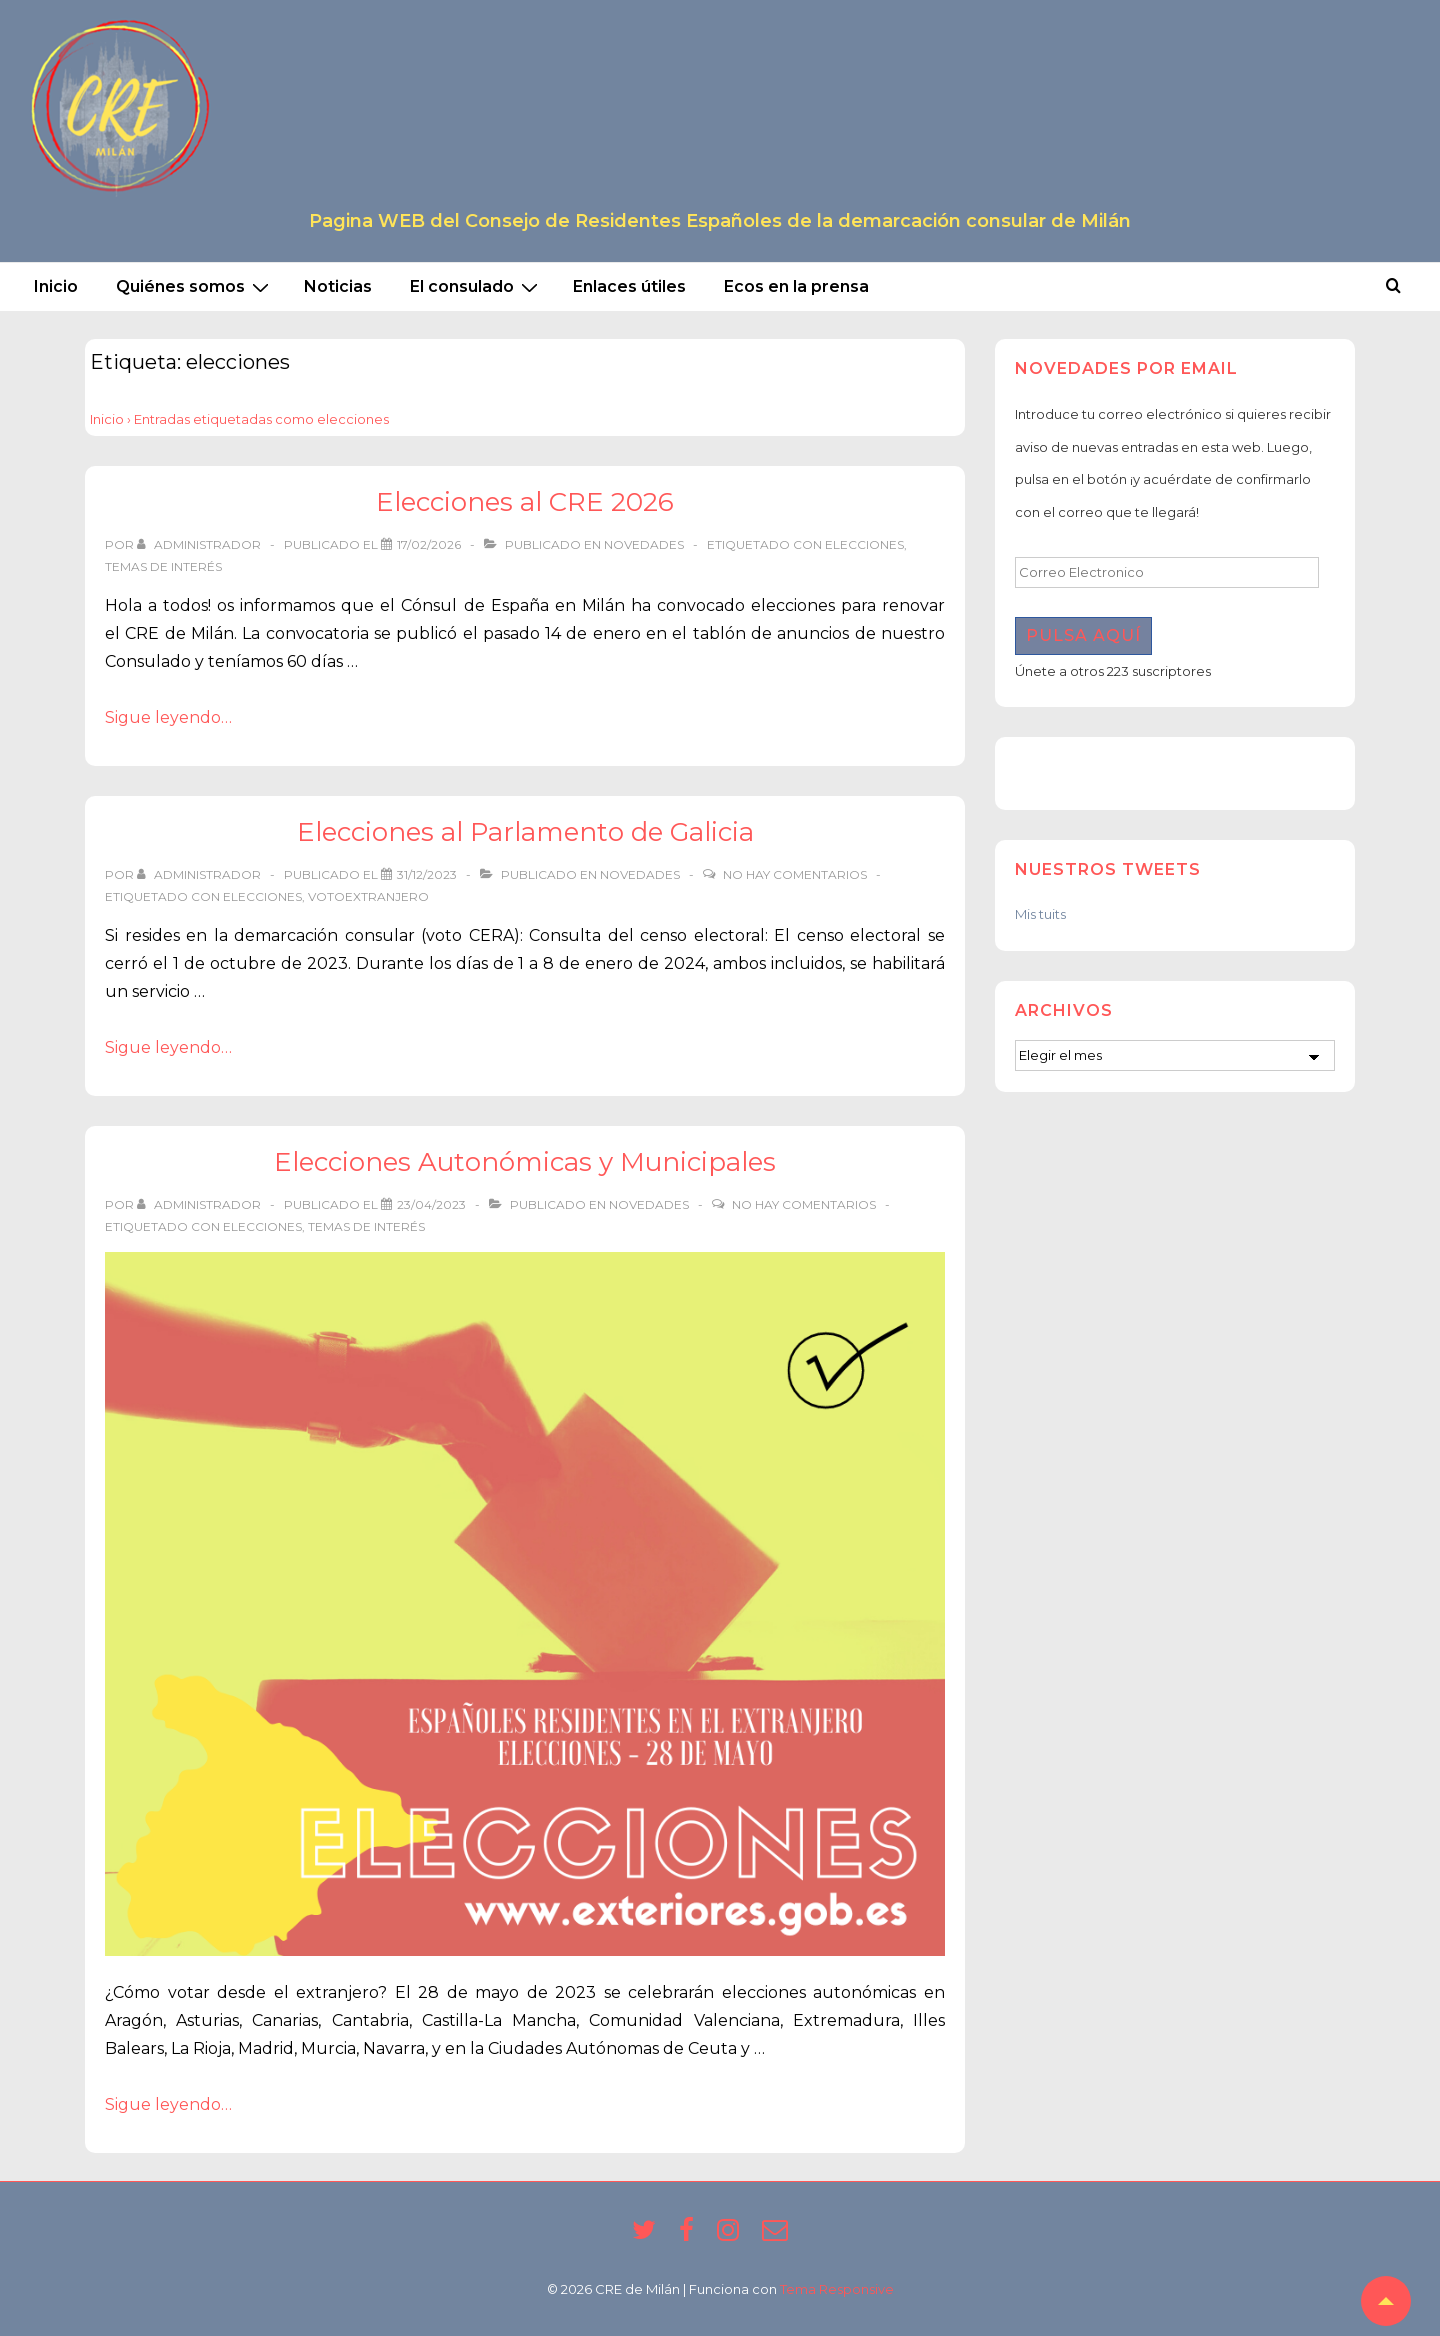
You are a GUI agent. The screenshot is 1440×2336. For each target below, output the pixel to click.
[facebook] (690, 2236)
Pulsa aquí (1083, 635)
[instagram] (732, 2236)
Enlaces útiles (629, 286)
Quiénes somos (195, 287)
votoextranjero (368, 896)
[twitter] (648, 2236)
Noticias (338, 286)
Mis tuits (1040, 914)
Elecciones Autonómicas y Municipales (525, 1162)
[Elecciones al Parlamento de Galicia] (427, 874)
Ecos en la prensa (796, 286)
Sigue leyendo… (168, 717)
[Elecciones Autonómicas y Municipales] (431, 1204)
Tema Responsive (837, 2289)
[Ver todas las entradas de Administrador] (200, 544)
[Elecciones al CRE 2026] (429, 544)
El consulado (476, 287)
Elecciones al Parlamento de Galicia (525, 832)
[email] (777, 2236)
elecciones (864, 544)
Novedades (644, 544)
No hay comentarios (795, 874)
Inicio (56, 286)
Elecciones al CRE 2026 (525, 502)
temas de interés (163, 566)
